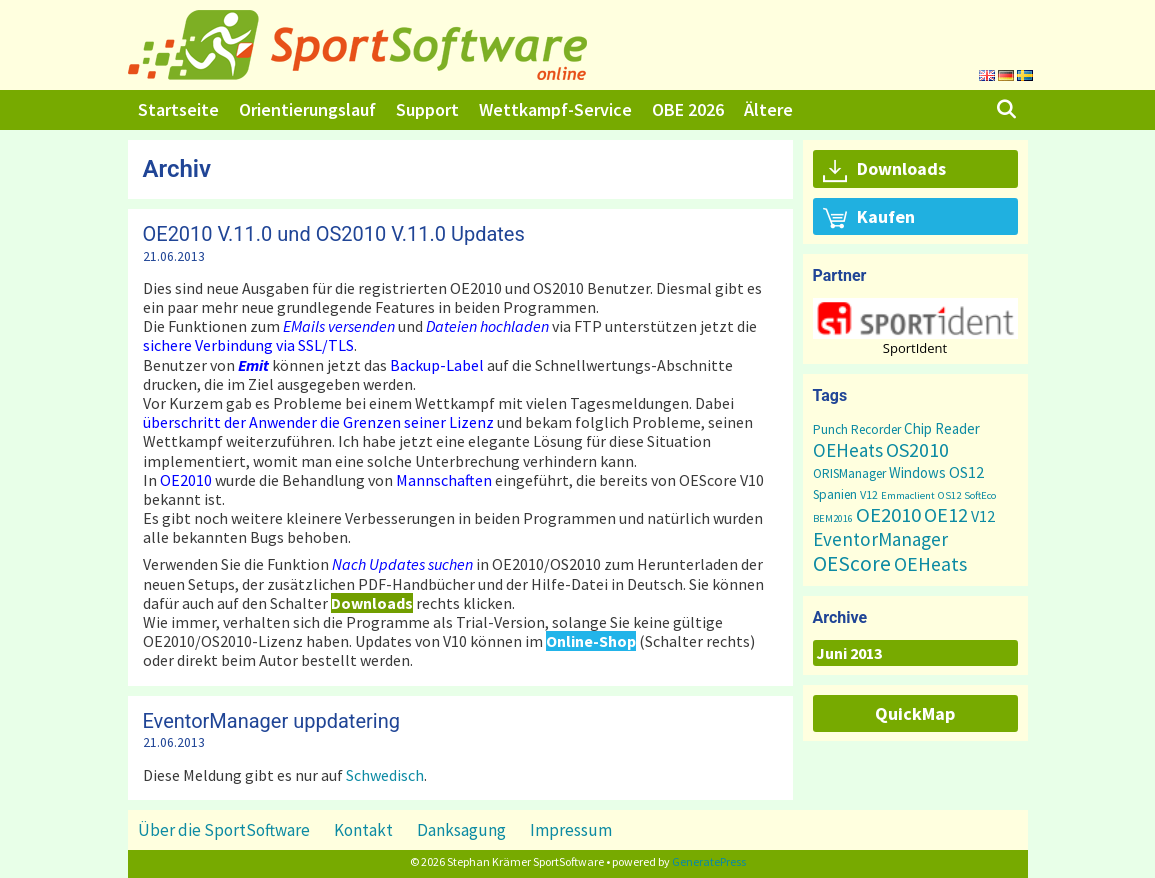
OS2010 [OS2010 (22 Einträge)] (917, 449)
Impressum (571, 830)
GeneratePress (709, 861)
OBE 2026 (688, 109)
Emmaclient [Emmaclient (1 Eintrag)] (908, 495)
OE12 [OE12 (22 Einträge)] (946, 514)
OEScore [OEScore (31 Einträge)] (852, 563)
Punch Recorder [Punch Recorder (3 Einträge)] (857, 429)
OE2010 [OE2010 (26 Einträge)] (888, 515)
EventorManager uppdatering (271, 721)
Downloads (884, 170)
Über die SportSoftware (224, 830)
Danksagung (461, 830)
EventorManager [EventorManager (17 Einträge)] (880, 539)
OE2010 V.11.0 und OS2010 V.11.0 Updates (334, 234)
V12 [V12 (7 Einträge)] (983, 516)
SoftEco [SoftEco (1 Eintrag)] (980, 495)
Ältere (768, 109)
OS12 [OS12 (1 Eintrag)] (949, 495)
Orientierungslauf (307, 109)
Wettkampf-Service (555, 109)
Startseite (178, 109)
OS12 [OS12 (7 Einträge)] (966, 472)
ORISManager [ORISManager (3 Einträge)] (849, 473)
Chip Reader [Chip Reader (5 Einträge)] (942, 428)
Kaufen (869, 218)
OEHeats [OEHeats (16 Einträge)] (848, 450)
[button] (915, 318)
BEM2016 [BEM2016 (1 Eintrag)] (833, 518)
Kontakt (363, 830)
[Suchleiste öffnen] (1005, 110)
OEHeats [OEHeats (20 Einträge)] (930, 564)
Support (427, 109)
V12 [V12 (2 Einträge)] (869, 494)
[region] (915, 326)
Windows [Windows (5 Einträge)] (917, 472)
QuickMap (915, 713)
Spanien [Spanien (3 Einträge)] (835, 494)
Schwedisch (385, 775)
